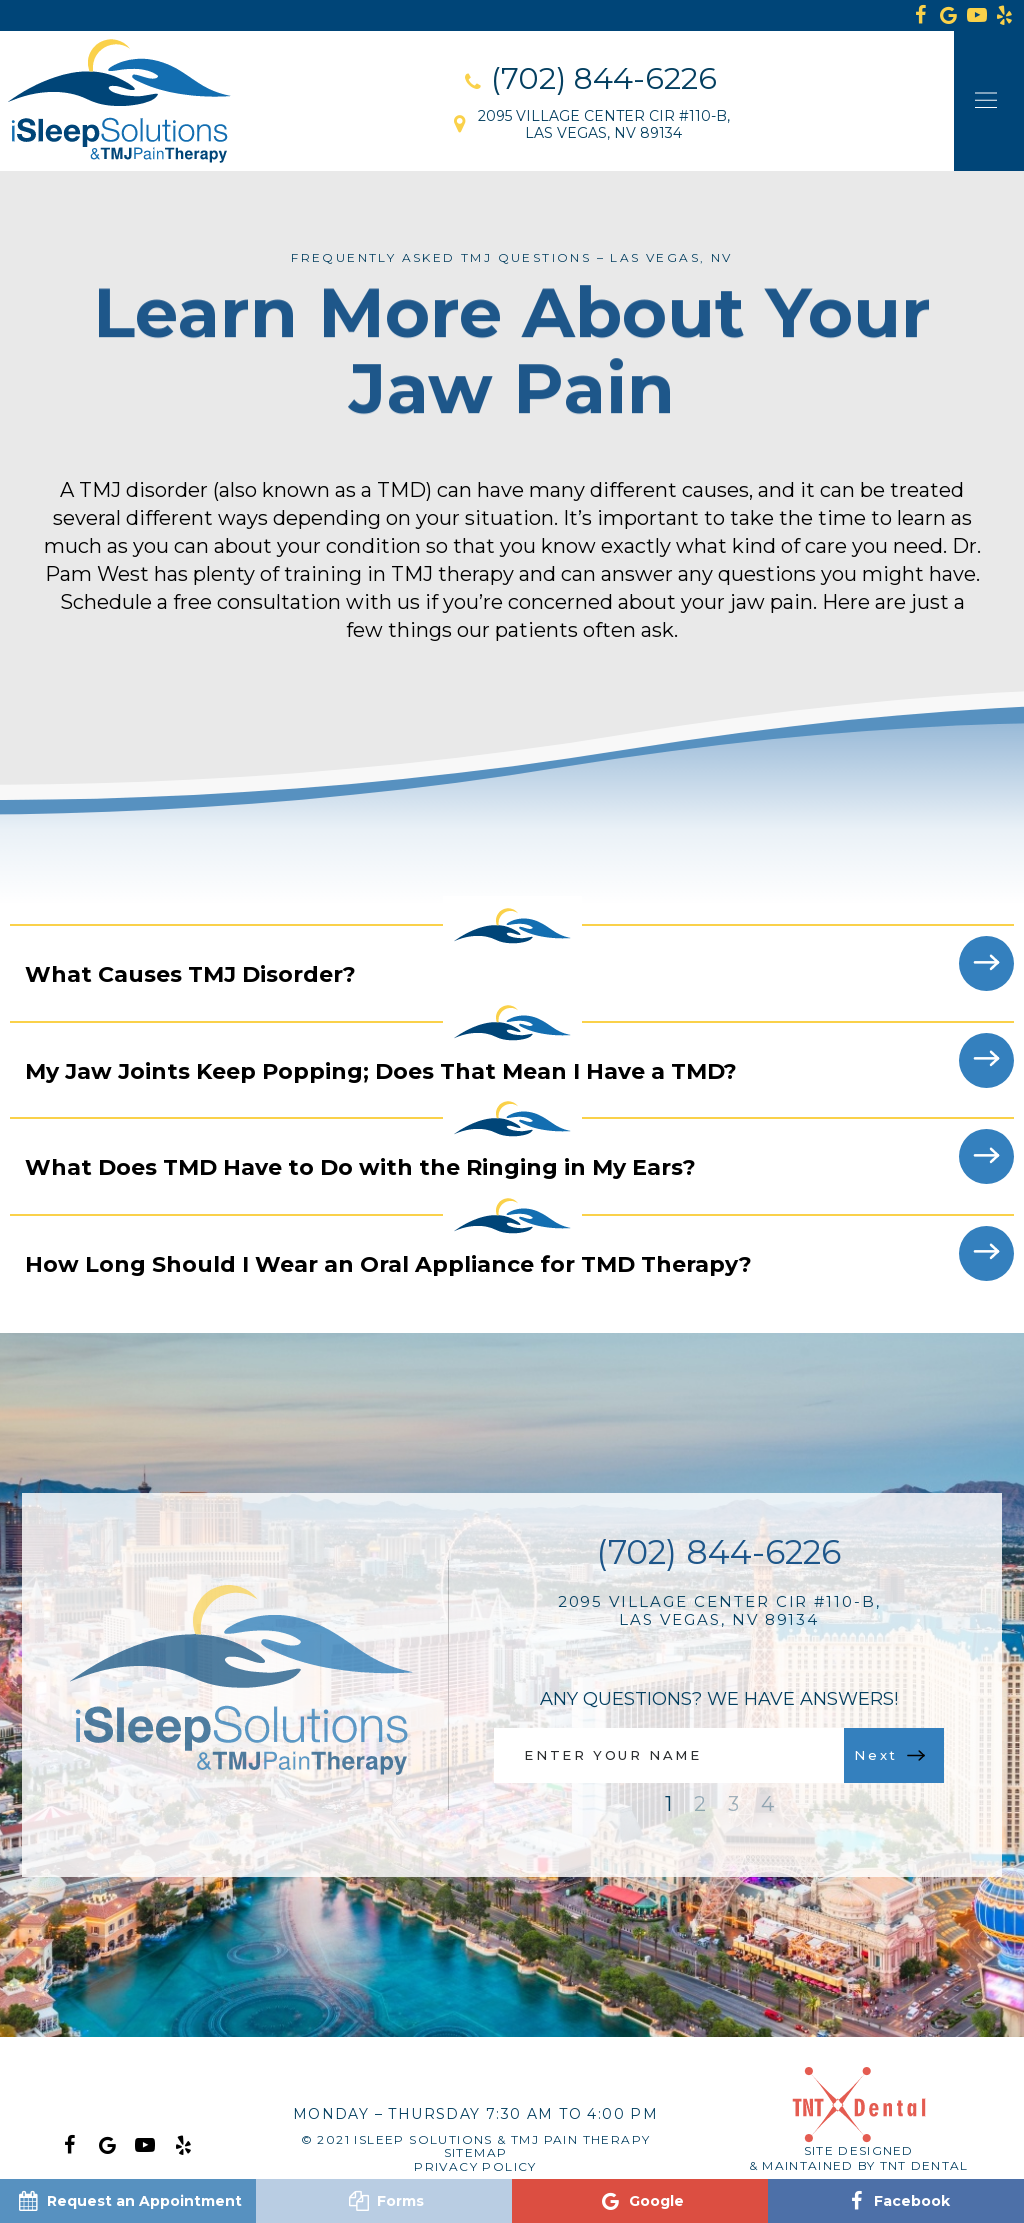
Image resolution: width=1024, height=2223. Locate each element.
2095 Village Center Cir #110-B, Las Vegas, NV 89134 (719, 1611)
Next (889, 1755)
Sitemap (476, 2152)
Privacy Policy (475, 2166)
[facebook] (921, 15)
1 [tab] (668, 1804)
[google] (949, 15)
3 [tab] (733, 1804)
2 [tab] (700, 1804)
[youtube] (977, 15)
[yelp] (183, 2143)
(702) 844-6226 (719, 1552)
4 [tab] (767, 1804)
